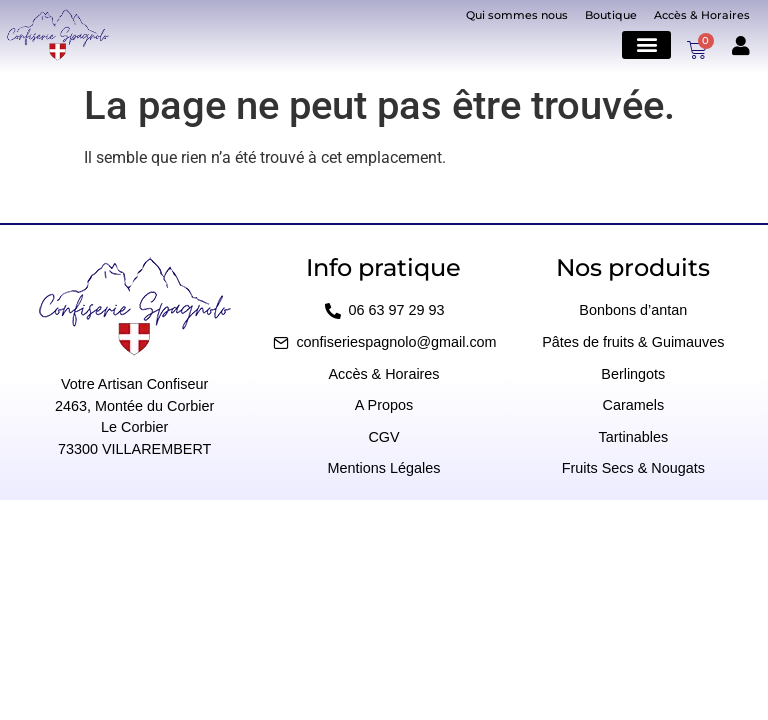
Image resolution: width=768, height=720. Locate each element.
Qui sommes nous (517, 15)
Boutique (611, 15)
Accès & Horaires (702, 15)
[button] (646, 44)
